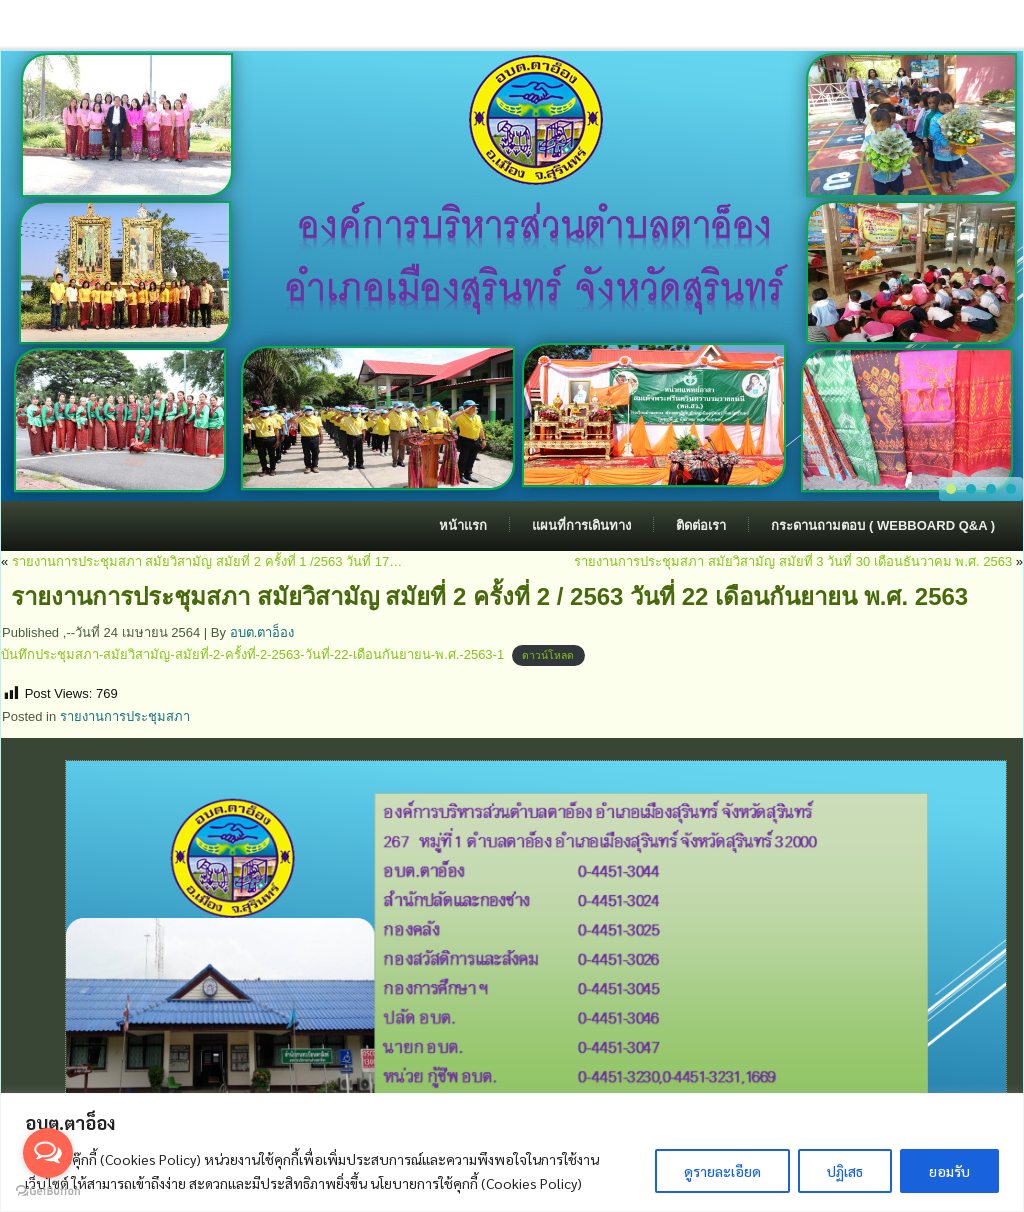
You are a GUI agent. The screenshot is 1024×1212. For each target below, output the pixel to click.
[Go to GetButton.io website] (48, 1191)
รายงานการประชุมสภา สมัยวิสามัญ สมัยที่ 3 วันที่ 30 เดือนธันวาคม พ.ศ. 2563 (793, 561)
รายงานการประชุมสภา (125, 716)
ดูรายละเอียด (722, 1171)
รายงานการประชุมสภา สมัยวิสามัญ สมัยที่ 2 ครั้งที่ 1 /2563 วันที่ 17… (207, 561)
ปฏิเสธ (845, 1171)
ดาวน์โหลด (548, 655)
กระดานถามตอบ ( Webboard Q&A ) (883, 525)
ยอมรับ (949, 1171)
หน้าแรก (463, 525)
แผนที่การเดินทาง (581, 525)
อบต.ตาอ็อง (262, 632)
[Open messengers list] (48, 1153)
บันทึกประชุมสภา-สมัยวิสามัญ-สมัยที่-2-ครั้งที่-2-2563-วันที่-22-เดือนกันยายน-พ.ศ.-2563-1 (252, 654)
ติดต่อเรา (701, 525)
